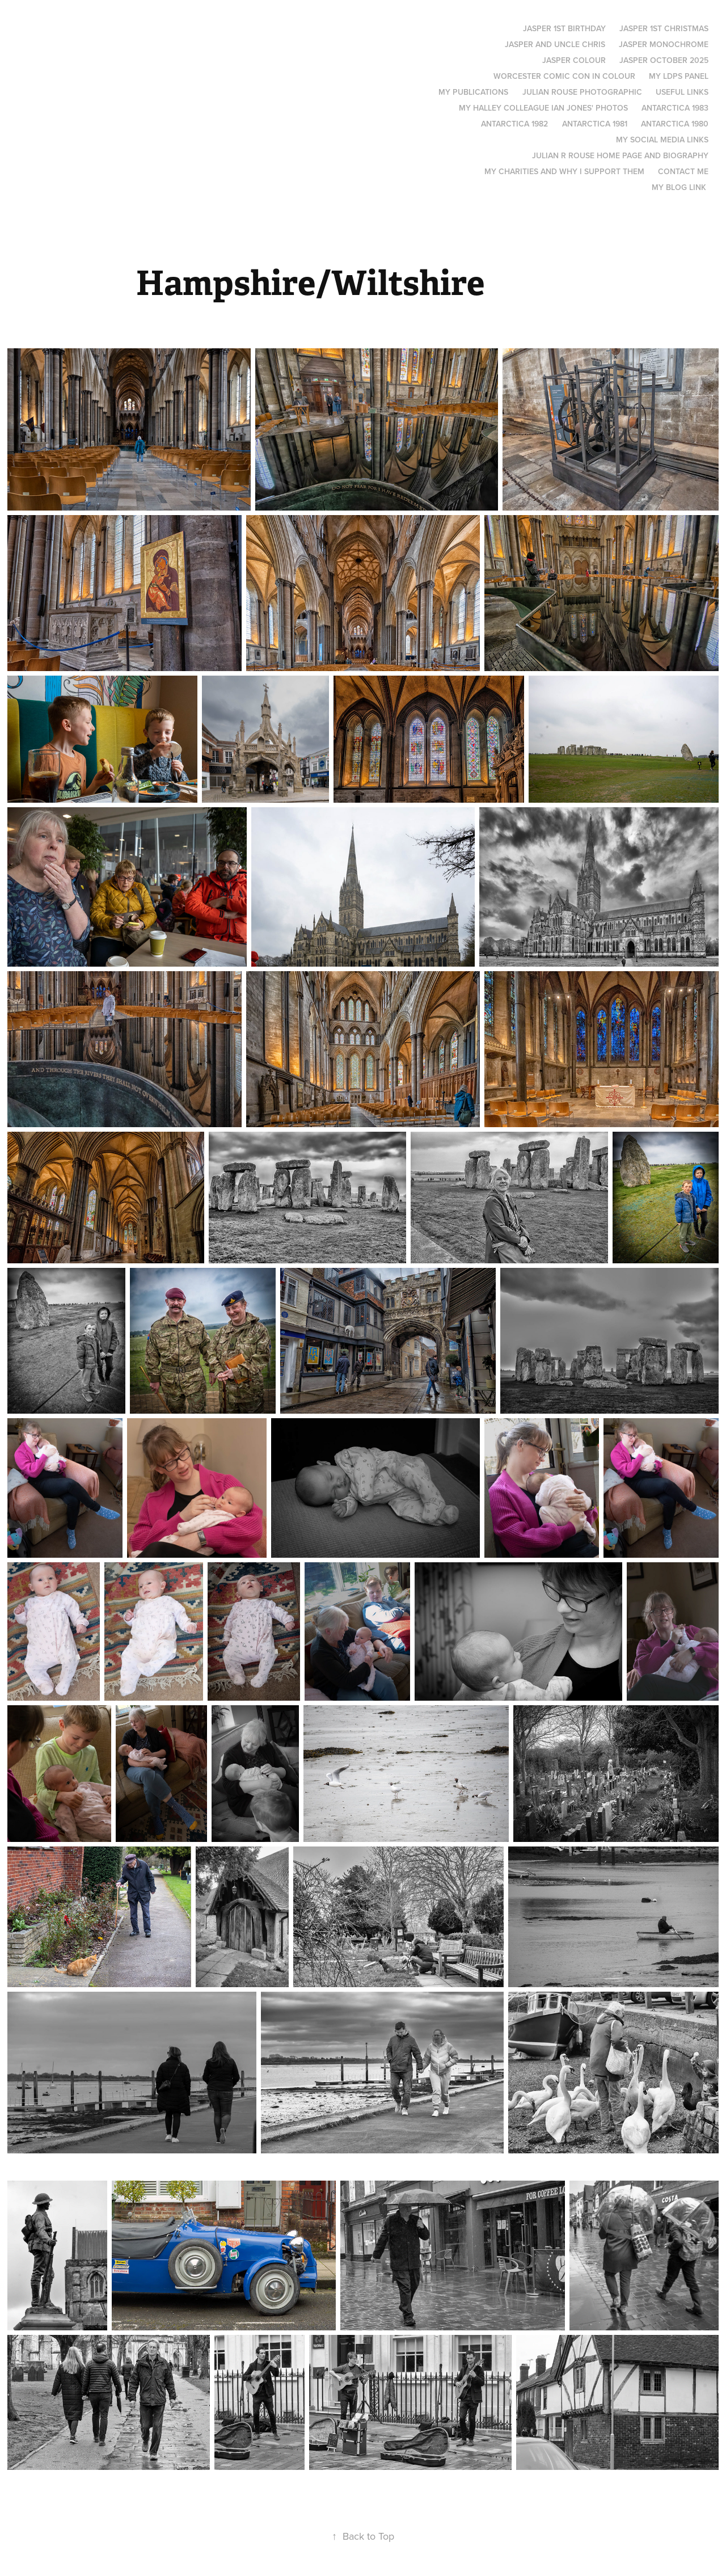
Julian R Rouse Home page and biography (620, 155)
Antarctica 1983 (674, 107)
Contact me (683, 171)
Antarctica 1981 (594, 123)
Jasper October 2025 (663, 60)
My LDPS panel (678, 76)
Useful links (682, 92)
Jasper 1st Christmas (663, 28)
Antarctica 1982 (514, 123)
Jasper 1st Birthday (564, 28)
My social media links (662, 139)
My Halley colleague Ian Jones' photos (543, 107)
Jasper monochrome (663, 44)
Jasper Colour (574, 60)
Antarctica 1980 (674, 123)
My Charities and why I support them (564, 171)
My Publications (473, 92)
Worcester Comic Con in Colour (564, 76)
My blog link (679, 187)
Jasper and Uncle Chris (555, 44)
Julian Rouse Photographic (582, 92)
